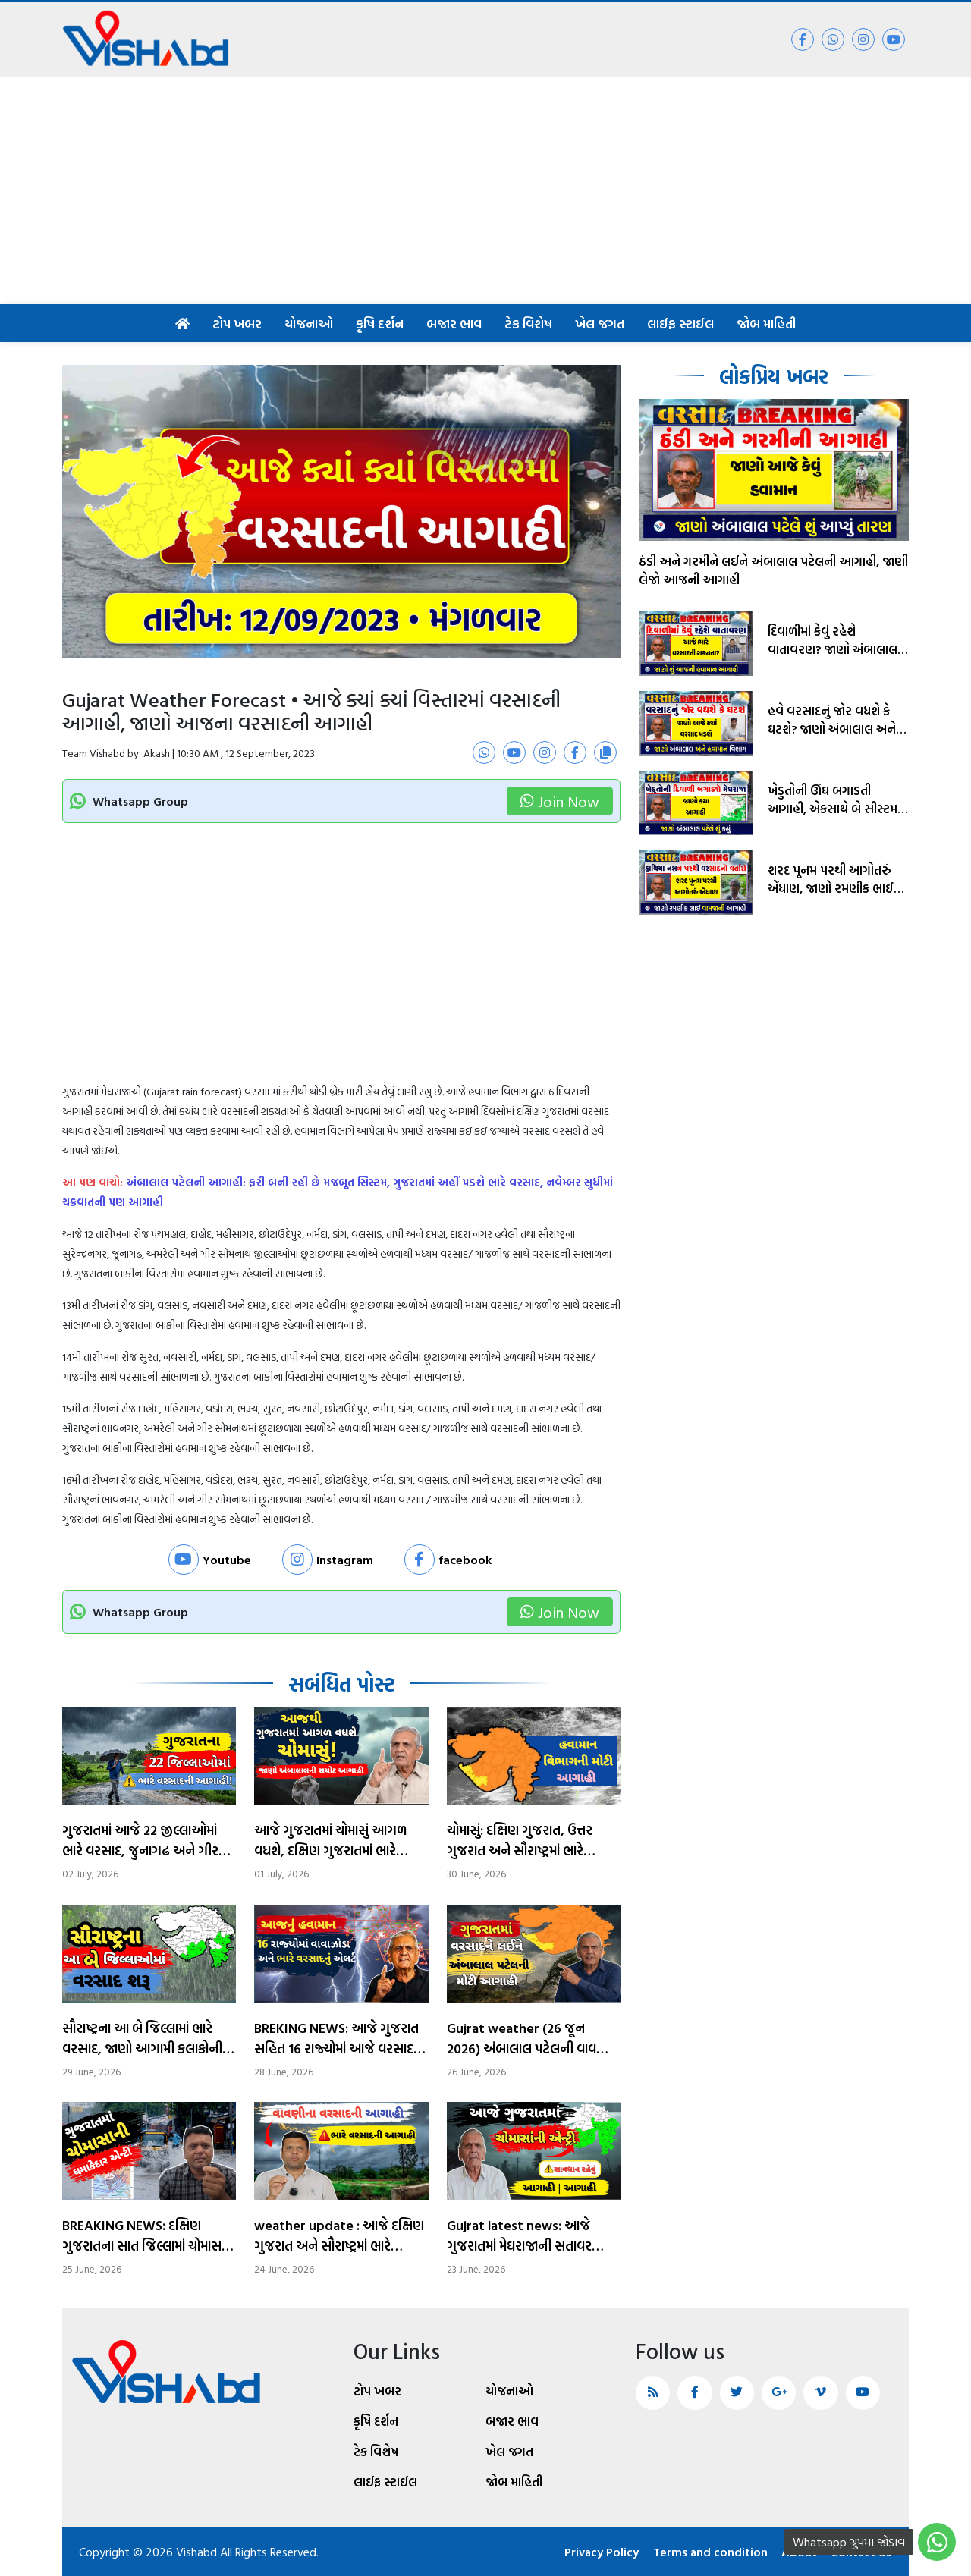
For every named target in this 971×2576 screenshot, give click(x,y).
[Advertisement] (485, 190)
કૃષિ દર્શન (380, 323)
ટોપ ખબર (237, 323)
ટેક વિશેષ (528, 323)
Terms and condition (708, 2552)
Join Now (559, 801)
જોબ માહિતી (766, 323)
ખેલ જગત (599, 323)
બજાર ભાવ (454, 323)
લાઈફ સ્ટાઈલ (680, 323)
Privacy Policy (598, 2552)
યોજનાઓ (308, 323)
